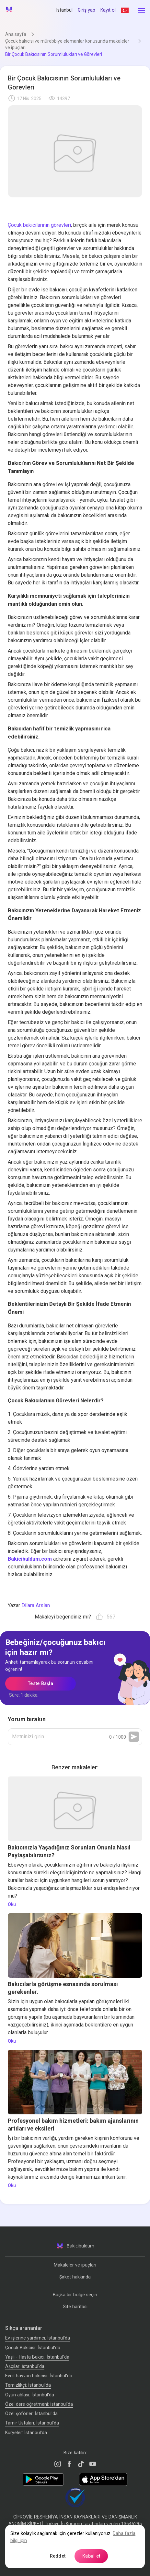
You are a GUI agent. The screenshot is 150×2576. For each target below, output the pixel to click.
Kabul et (91, 2556)
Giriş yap (86, 10)
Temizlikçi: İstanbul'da (28, 2385)
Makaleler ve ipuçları (75, 2264)
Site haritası (75, 2306)
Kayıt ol (108, 10)
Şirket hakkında (75, 2276)
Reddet (58, 2556)
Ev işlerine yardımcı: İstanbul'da (37, 2337)
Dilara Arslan (35, 1605)
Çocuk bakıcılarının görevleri (39, 225)
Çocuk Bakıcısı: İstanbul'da (32, 2347)
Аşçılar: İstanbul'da (24, 2366)
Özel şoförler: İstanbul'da (31, 2413)
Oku (12, 1904)
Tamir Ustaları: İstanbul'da (32, 2422)
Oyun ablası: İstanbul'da (29, 2394)
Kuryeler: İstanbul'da (26, 2432)
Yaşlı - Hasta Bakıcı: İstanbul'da (37, 2357)
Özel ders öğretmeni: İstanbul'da (39, 2404)
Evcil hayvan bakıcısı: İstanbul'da (38, 2375)
